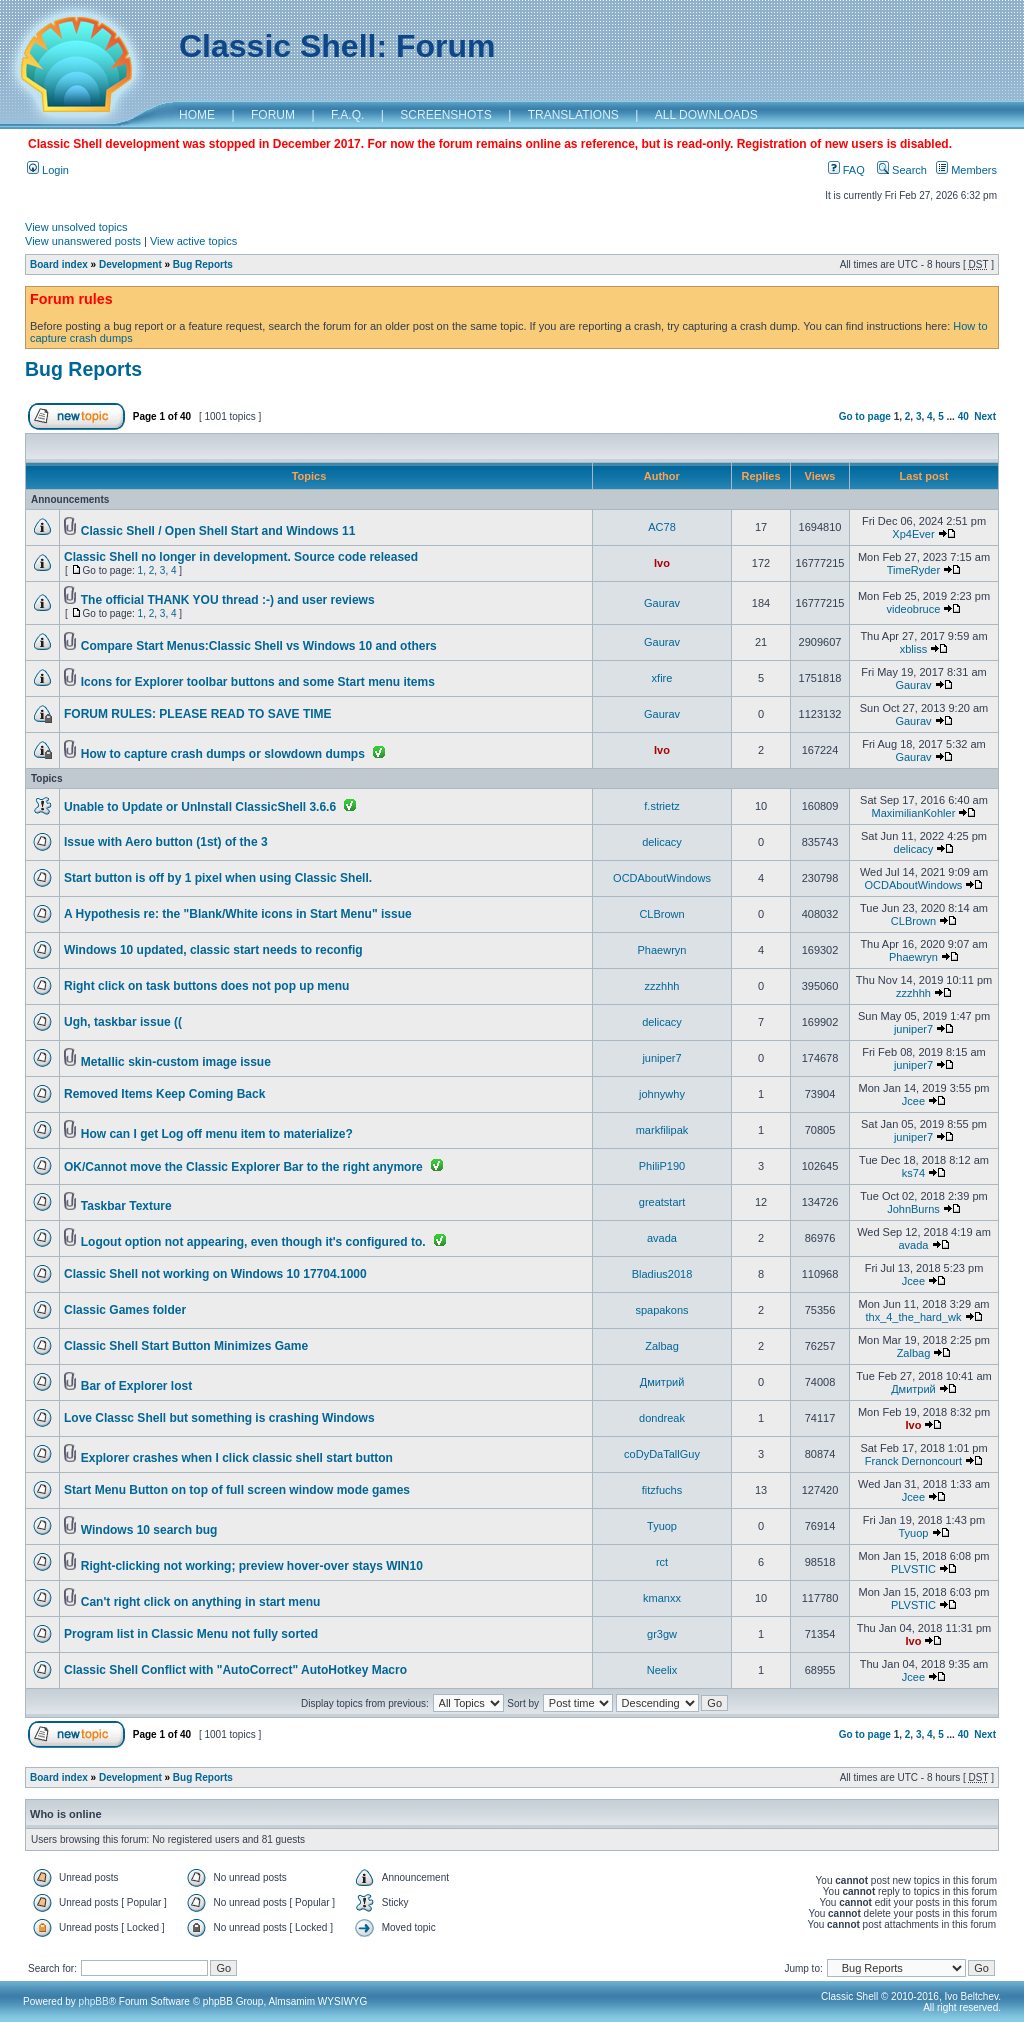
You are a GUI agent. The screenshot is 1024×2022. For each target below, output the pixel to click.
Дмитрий (662, 1382)
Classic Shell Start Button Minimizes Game (186, 1346)
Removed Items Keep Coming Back (164, 1094)
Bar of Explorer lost (136, 1386)
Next (985, 416)
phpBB (94, 2001)
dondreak (662, 1418)
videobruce (914, 609)
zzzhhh (662, 986)
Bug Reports (203, 264)
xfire (662, 678)
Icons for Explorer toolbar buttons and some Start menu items (258, 682)
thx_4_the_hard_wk (913, 1317)
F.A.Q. (347, 115)
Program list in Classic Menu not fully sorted (191, 1634)
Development (130, 264)
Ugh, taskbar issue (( (123, 1022)
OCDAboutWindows (662, 878)
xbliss (914, 649)
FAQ (846, 170)
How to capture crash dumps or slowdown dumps (223, 754)
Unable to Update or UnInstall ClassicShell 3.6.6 (200, 807)
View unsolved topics (76, 227)
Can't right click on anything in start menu (201, 1602)
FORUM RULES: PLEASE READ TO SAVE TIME (198, 714)
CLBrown (661, 914)
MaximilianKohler (914, 813)
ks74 (913, 1173)
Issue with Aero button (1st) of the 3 (166, 842)
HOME (197, 115)
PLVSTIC (913, 1569)
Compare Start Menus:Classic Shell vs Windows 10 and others (259, 646)
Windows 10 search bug (149, 1530)
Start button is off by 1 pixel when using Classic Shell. (218, 878)
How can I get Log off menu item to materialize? (217, 1134)
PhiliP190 (662, 1166)
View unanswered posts (83, 241)
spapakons (661, 1310)
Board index (59, 264)
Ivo (662, 563)
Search (902, 170)
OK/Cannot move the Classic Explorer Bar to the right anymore (243, 1167)
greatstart (662, 1202)
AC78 (662, 527)
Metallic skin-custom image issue (176, 1062)
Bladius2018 (662, 1274)
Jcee (913, 1101)
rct (662, 1562)
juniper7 (913, 1029)
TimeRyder (913, 570)
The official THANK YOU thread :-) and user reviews (228, 600)
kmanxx (662, 1598)
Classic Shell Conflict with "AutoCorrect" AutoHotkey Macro (235, 1670)
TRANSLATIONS (573, 115)
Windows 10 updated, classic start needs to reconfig (213, 950)
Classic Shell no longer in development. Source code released (241, 557)
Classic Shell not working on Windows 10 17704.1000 (215, 1274)
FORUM (273, 115)
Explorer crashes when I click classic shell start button (237, 1458)
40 (963, 416)
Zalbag (662, 1346)
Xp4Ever (913, 534)
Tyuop (662, 1526)
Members (966, 170)
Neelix (662, 1670)
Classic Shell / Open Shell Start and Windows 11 (218, 531)
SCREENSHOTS (445, 115)
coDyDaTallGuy (662, 1454)
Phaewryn (662, 950)
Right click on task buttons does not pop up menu (206, 986)
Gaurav (662, 603)
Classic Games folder (125, 1310)
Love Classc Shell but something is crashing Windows (219, 1418)
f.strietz (661, 806)
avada (662, 1238)
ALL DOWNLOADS (706, 115)
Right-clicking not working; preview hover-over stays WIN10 (252, 1566)
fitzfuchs (662, 1490)
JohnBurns (913, 1209)
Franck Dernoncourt (913, 1461)
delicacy (662, 842)
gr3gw (662, 1634)
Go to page (865, 416)
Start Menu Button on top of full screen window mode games (237, 1490)
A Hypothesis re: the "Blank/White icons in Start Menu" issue (238, 914)
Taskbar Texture (126, 1206)
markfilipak (662, 1130)
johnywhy (662, 1094)
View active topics (193, 241)
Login (48, 170)
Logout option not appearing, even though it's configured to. (253, 1242)
